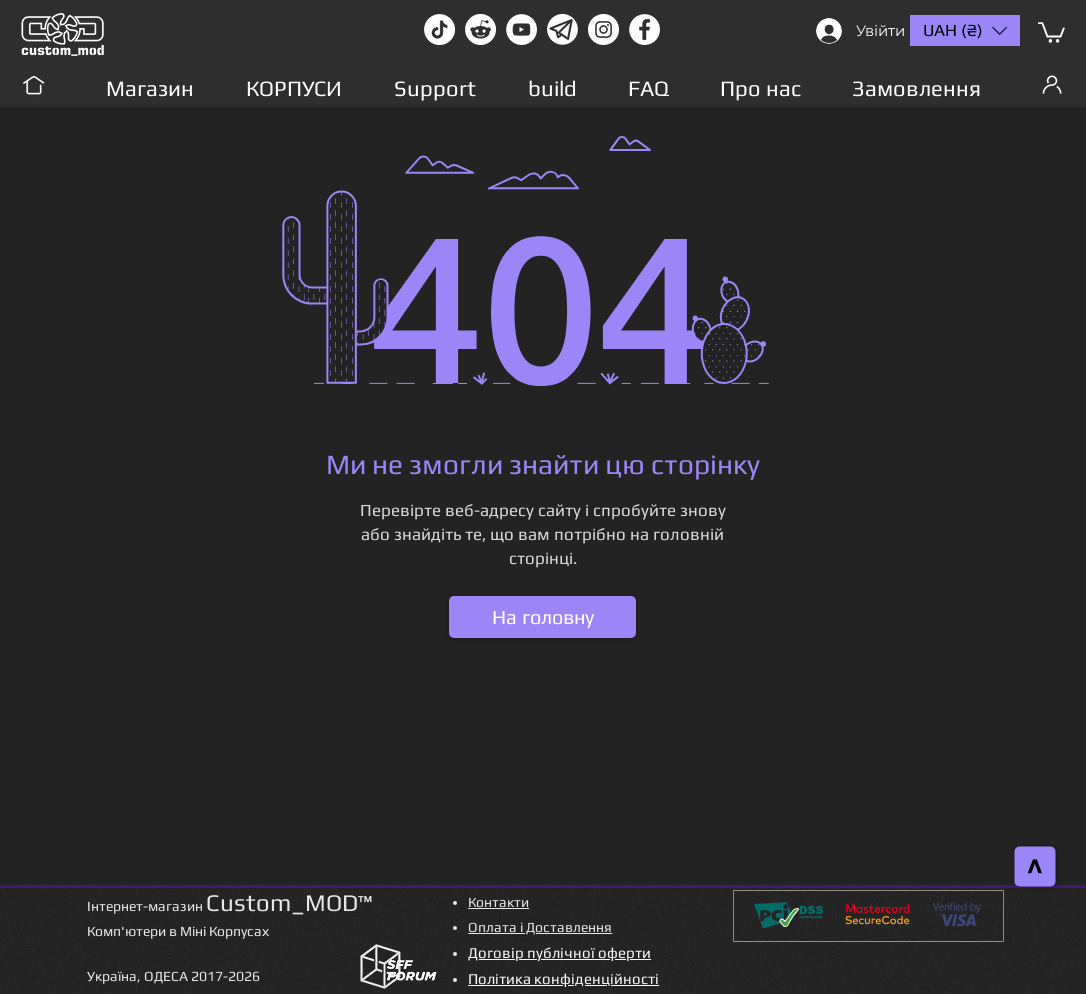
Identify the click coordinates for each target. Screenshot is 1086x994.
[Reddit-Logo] (480, 29)
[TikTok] (439, 29)
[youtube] (521, 29)
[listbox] (965, 30)
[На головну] (542, 617)
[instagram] (603, 29)
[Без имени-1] (562, 29)
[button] (1051, 31)
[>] (1035, 867)
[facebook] (644, 29)
